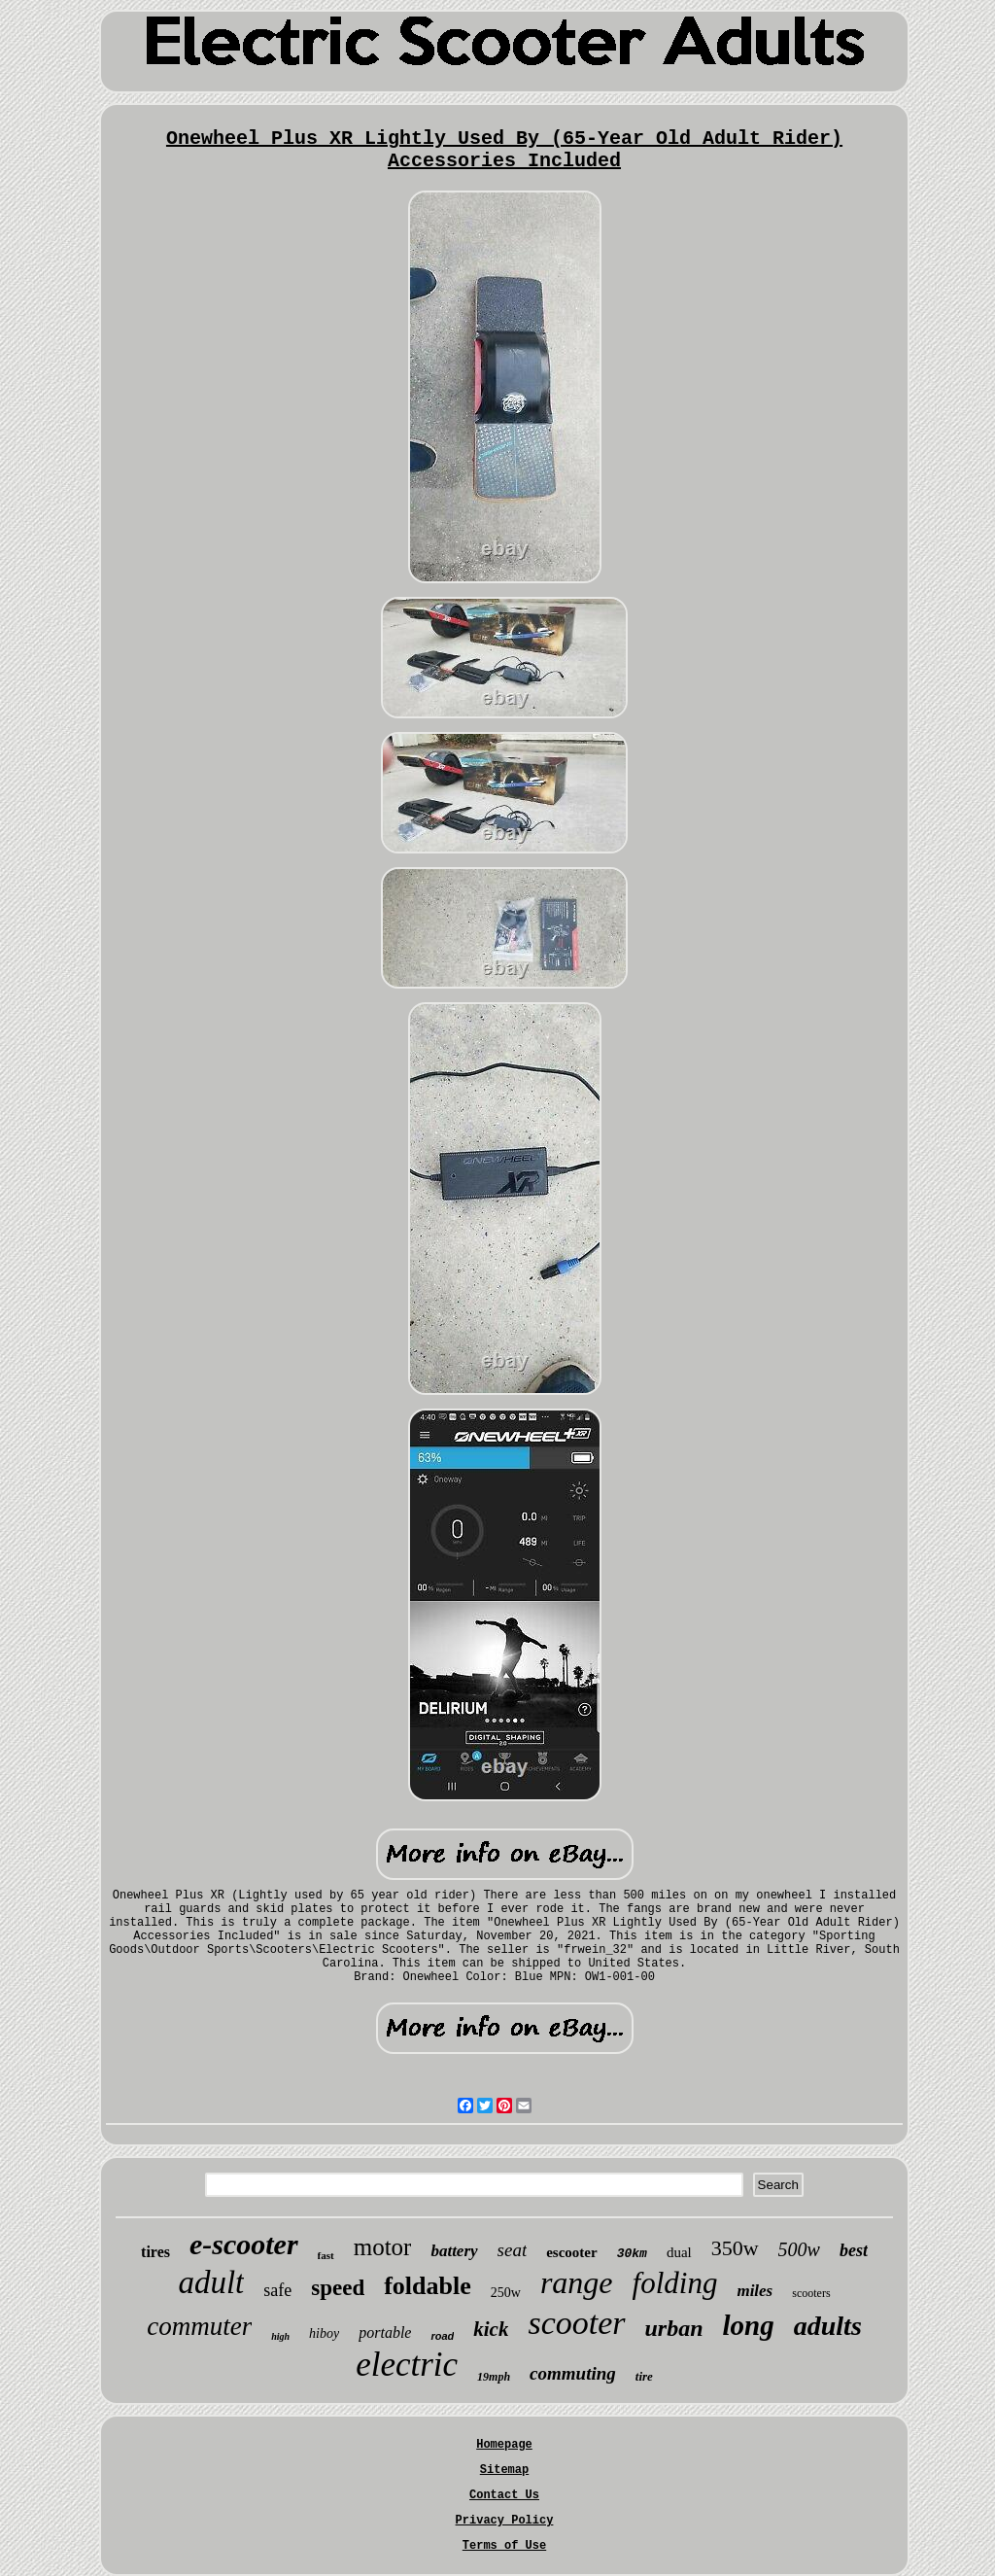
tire (644, 2376)
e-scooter (243, 2244)
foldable (427, 2286)
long (748, 2325)
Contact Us (504, 2495)
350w (735, 2248)
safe (277, 2290)
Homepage (504, 2445)
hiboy (324, 2333)
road (442, 2336)
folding (675, 2283)
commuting (573, 2373)
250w (506, 2292)
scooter (576, 2323)
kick (490, 2329)
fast (326, 2255)
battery (453, 2251)
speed (337, 2288)
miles (754, 2290)
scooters (811, 2293)
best (854, 2250)
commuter (199, 2326)
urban (674, 2328)
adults (828, 2326)
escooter (571, 2252)
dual (679, 2252)
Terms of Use (504, 2546)
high (280, 2336)
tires (155, 2252)
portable (385, 2332)
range (576, 2282)
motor (383, 2247)
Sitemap (504, 2470)
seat (513, 2250)
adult (211, 2282)
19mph (493, 2377)
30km (632, 2253)
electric (407, 2365)
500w (799, 2249)
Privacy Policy (505, 2520)
